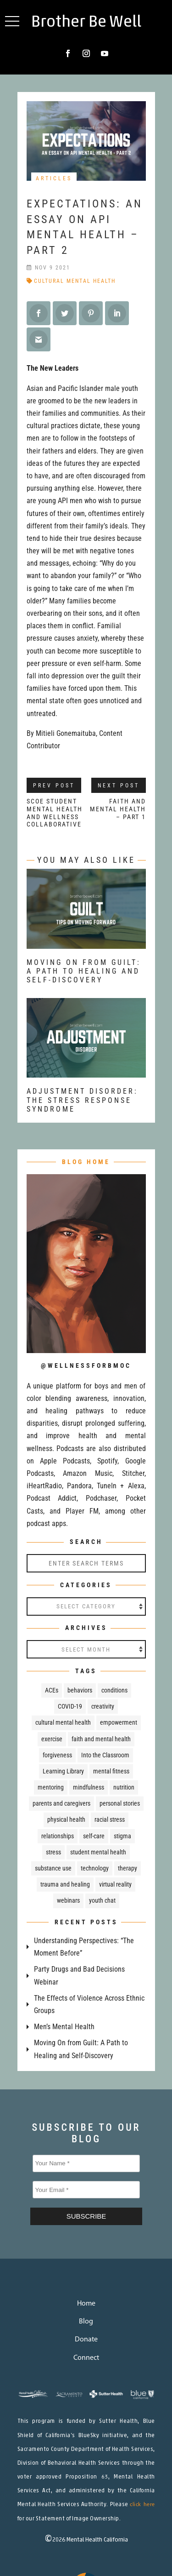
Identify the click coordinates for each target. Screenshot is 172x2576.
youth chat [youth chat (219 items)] (102, 1900)
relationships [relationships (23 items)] (57, 1836)
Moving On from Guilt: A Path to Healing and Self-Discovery (84, 971)
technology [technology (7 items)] (95, 1868)
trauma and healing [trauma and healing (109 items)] (65, 1884)
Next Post (118, 785)
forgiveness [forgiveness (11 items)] (57, 1755)
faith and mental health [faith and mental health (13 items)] (101, 1739)
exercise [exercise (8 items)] (51, 1739)
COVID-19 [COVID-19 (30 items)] (70, 1706)
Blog (86, 2321)
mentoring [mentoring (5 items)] (51, 1787)
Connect (86, 2358)
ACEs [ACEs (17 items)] (51, 1690)
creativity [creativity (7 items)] (102, 1706)
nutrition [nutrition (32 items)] (123, 1787)
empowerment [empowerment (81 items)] (118, 1722)
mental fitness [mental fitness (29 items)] (111, 1771)
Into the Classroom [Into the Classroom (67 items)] (105, 1755)
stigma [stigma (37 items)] (122, 1836)
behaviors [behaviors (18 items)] (79, 1690)
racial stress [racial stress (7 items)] (109, 1819)
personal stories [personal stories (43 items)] (120, 1803)
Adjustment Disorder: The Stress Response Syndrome (82, 1100)
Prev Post (54, 785)
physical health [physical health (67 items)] (66, 1819)
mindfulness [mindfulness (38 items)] (88, 1787)
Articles (54, 178)
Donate (86, 2339)
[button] (12, 21)
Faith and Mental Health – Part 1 (118, 808)
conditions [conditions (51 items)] (114, 1690)
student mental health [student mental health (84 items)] (98, 1852)
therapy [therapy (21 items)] (127, 1868)
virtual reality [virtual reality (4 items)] (115, 1884)
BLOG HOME (86, 1161)
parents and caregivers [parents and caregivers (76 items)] (61, 1803)
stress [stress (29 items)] (53, 1852)
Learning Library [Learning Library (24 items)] (63, 1771)
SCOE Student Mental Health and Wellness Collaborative (55, 812)
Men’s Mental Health (64, 2026)
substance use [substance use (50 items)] (53, 1868)
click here (142, 2504)
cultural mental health (75, 281)
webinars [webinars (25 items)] (68, 1900)
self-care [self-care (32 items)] (94, 1836)
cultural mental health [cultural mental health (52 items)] (63, 1722)
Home (86, 2303)
